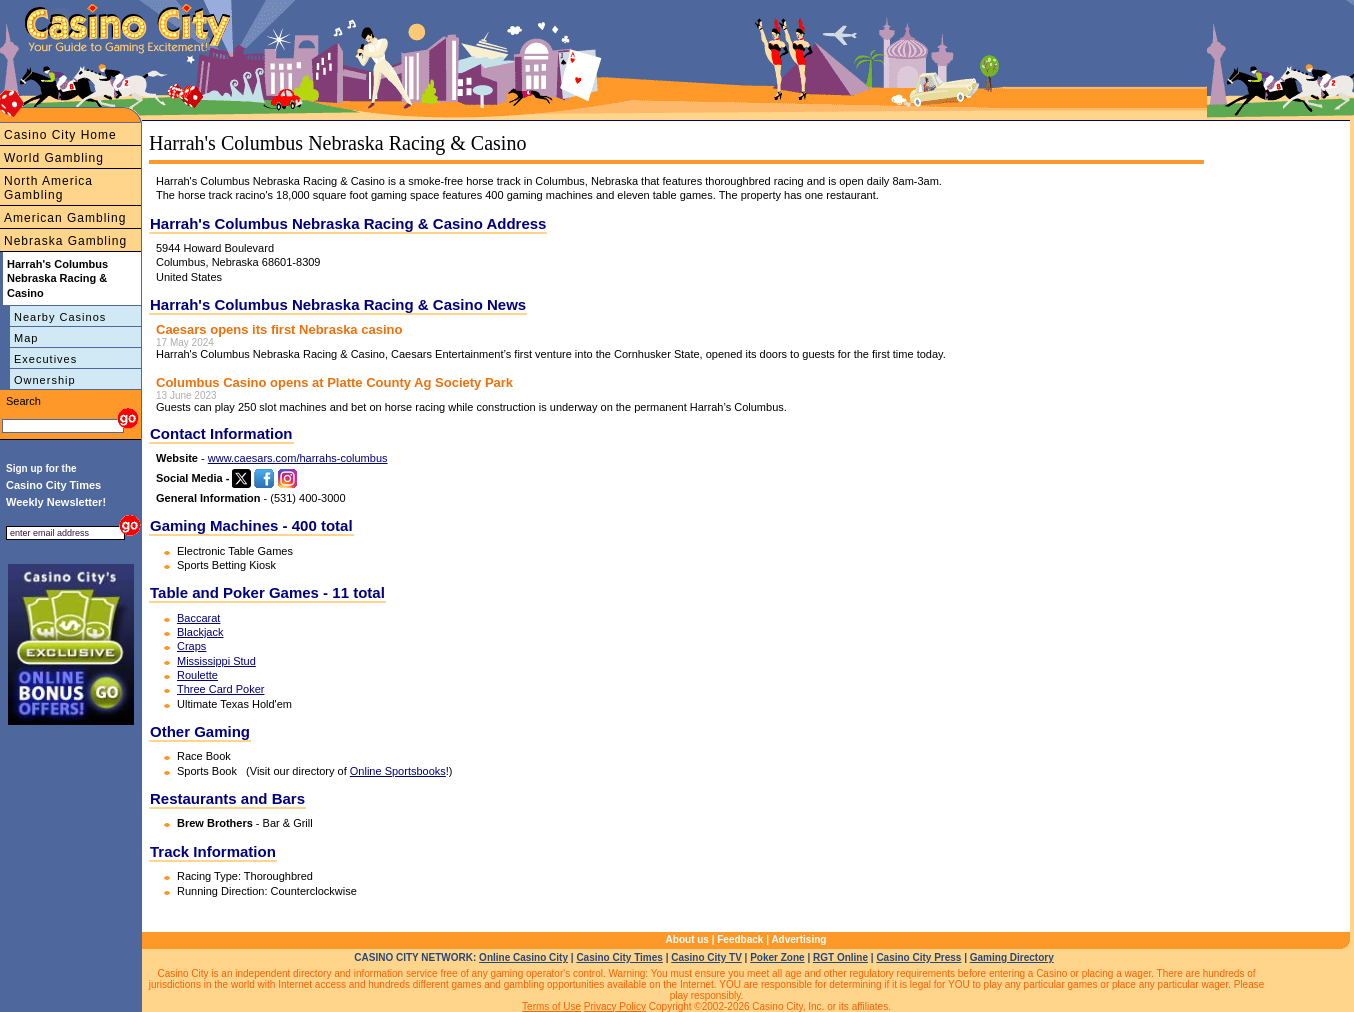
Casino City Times (619, 957)
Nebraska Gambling (65, 241)
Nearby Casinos (60, 317)
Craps (191, 646)
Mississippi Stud (216, 661)
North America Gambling (48, 188)
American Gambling (65, 218)
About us (687, 939)
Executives (45, 359)
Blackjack (200, 632)
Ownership (45, 380)
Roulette (197, 675)
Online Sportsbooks (398, 771)
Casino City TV (706, 957)
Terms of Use (551, 1006)
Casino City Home (60, 135)
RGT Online (840, 957)
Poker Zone (777, 957)
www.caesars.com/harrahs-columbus (298, 458)
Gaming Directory (1012, 957)
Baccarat (198, 618)
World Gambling (54, 158)
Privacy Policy (615, 1006)
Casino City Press (918, 957)
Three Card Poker (220, 689)
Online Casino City (523, 957)
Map (26, 338)
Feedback (740, 939)
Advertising (798, 939)
